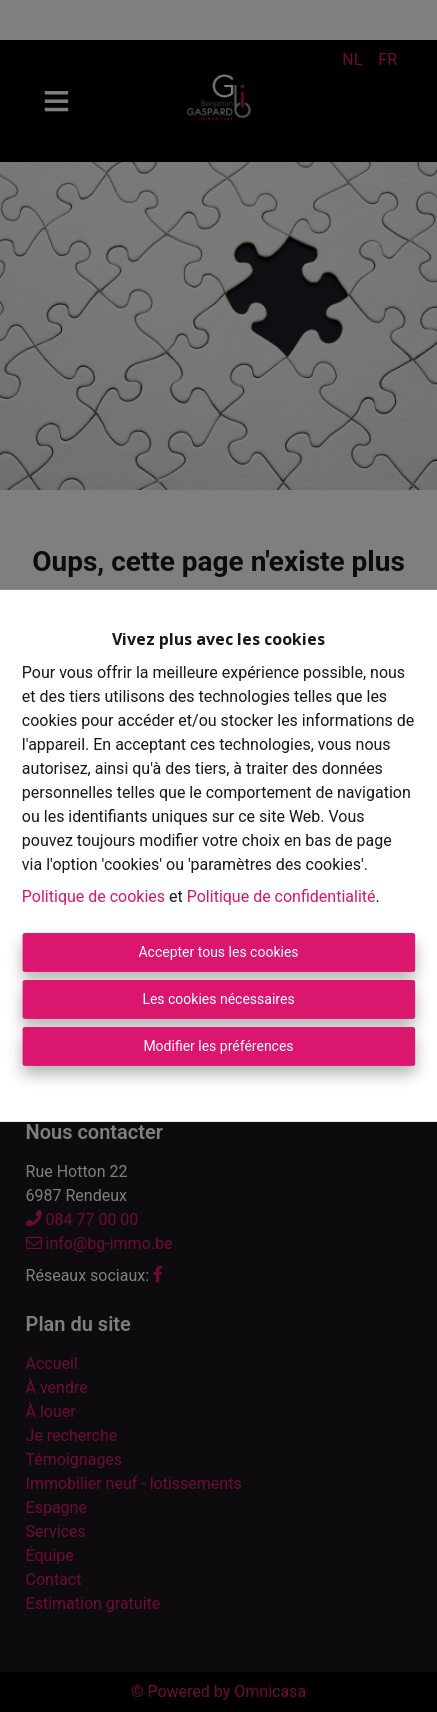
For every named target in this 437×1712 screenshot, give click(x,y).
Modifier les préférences (218, 1046)
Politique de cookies (93, 896)
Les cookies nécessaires (218, 999)
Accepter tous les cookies (218, 952)
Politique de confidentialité (281, 896)
